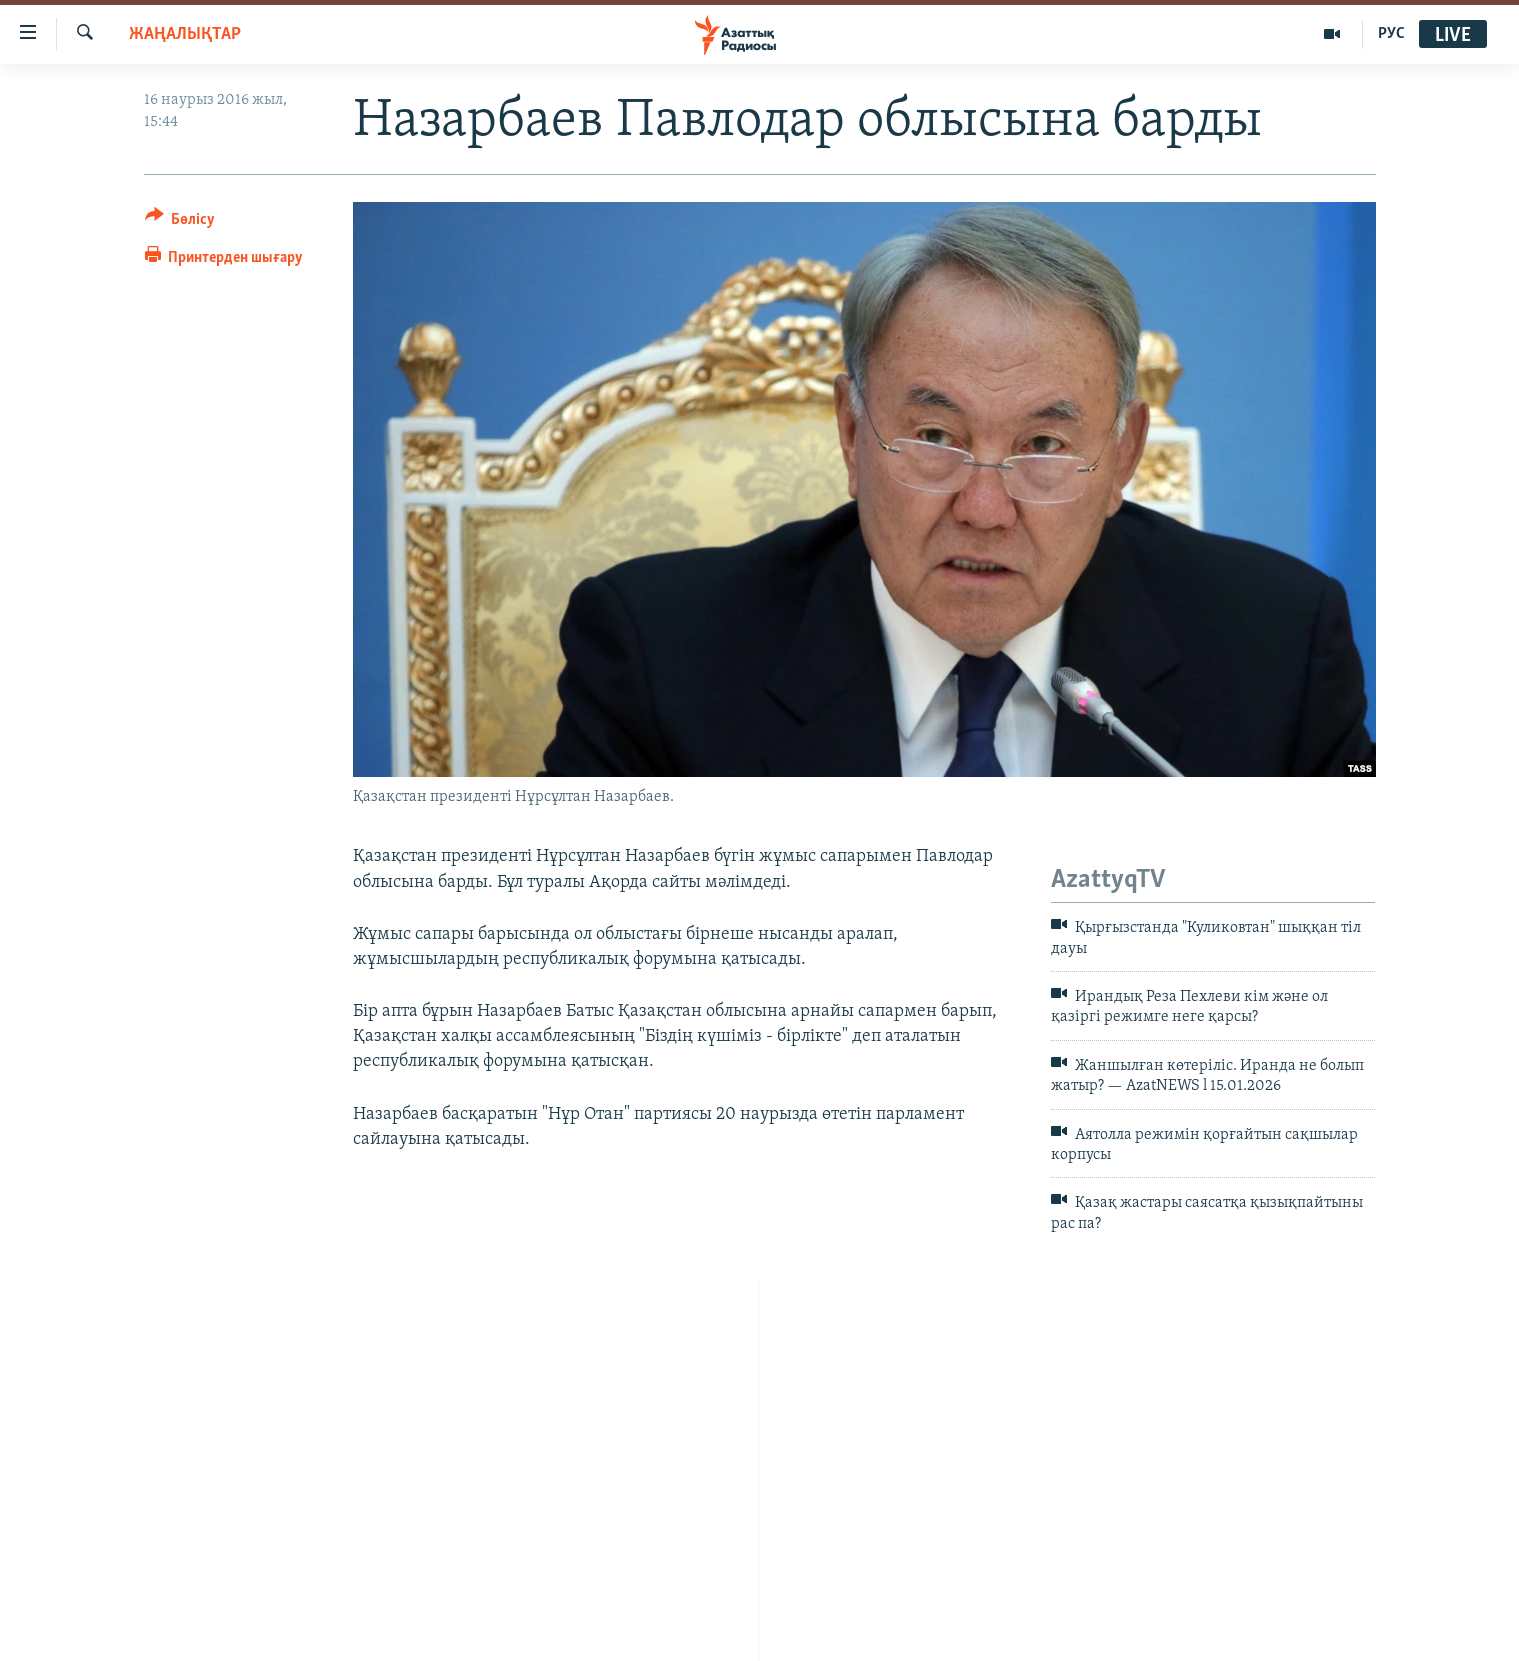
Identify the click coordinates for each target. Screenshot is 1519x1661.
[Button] (180, 222)
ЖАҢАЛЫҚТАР (185, 34)
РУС (1391, 34)
